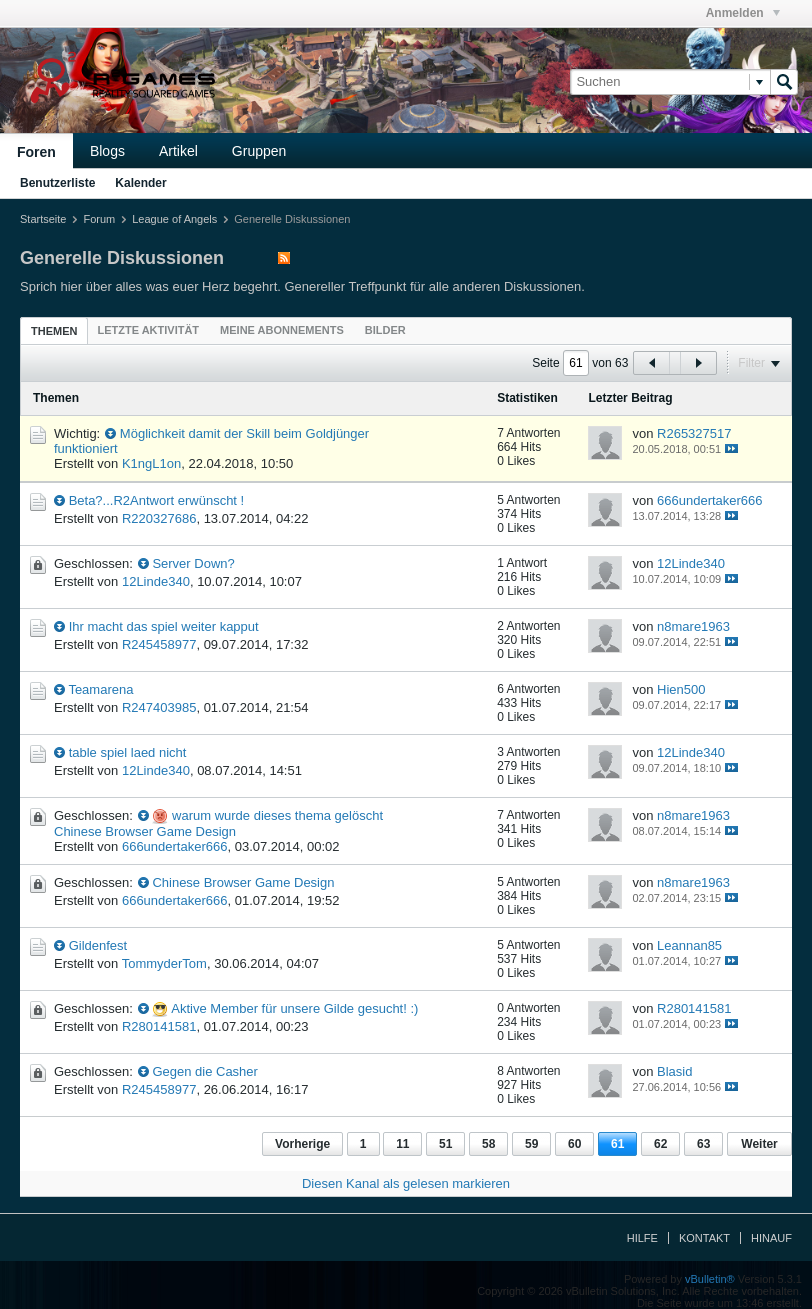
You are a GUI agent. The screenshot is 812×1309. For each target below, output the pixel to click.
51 (445, 1144)
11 (402, 1144)
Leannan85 (689, 945)
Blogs (107, 151)
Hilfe (642, 1238)
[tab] (54, 330)
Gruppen (259, 151)
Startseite (43, 219)
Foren (36, 152)
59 (531, 1144)
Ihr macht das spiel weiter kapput (164, 626)
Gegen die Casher (205, 1071)
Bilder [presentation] (385, 330)
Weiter (759, 1144)
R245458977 (159, 644)
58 (488, 1144)
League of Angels (174, 219)
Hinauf (771, 1238)
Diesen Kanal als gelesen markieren (406, 1183)
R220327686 (159, 518)
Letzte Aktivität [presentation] (148, 330)
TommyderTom (164, 963)
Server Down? (193, 563)
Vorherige (302, 1144)
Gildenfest (98, 945)
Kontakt (704, 1238)
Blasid (674, 1071)
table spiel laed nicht (128, 752)
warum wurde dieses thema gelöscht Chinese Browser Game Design (218, 823)
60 (574, 1144)
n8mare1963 (693, 626)
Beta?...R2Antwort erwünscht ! (157, 500)
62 (660, 1144)
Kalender (140, 183)
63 (703, 1144)
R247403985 (159, 707)
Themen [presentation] (54, 331)
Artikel (178, 151)
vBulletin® (710, 1279)
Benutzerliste (57, 183)
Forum (99, 219)
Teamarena (100, 689)
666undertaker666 (710, 500)
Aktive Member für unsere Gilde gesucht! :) (294, 1008)
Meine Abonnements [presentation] (282, 330)
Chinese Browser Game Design (243, 882)
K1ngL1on (151, 463)
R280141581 (159, 1026)
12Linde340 (156, 581)
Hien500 (681, 689)
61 (617, 1144)
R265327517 (694, 433)
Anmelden (743, 13)
